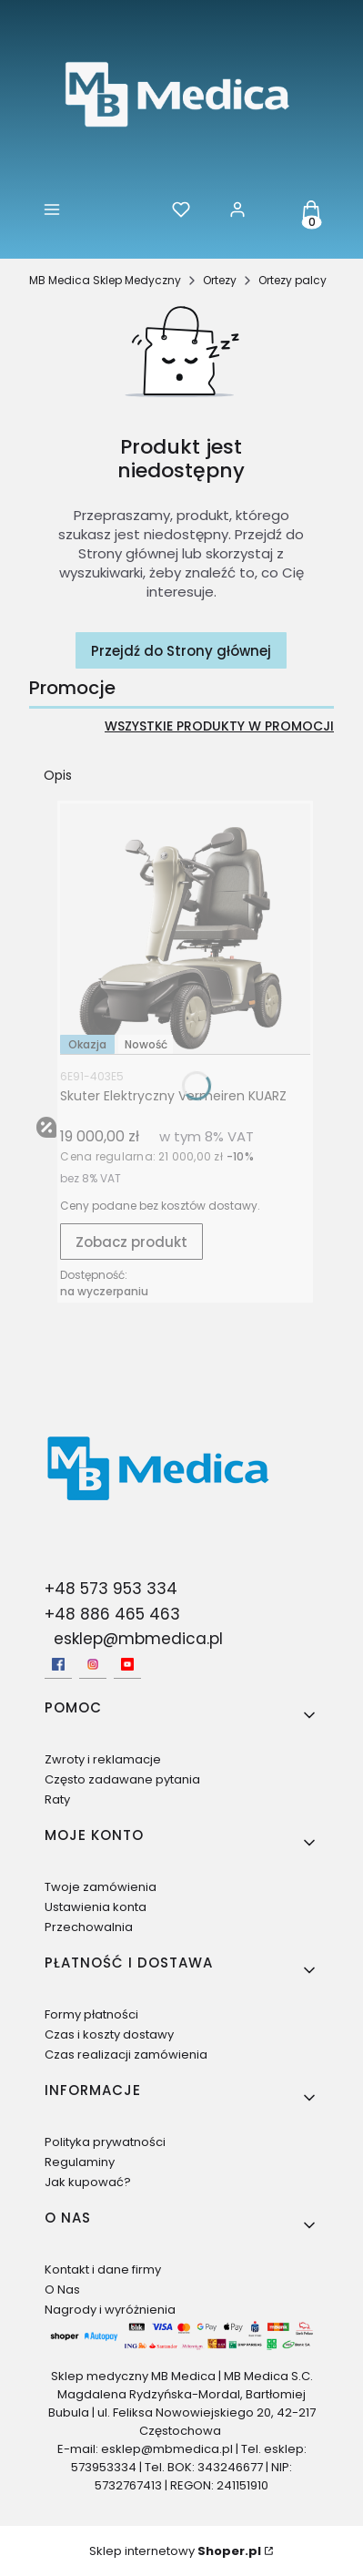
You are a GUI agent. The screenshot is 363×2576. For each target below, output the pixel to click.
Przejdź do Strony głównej (181, 650)
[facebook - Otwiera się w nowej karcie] (58, 1664)
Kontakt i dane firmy (103, 2269)
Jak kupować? (88, 2182)
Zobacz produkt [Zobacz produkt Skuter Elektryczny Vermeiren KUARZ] (131, 1242)
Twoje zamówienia (100, 1887)
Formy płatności (91, 2014)
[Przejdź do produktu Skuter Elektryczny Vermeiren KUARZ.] (185, 928)
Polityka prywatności (105, 2142)
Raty (57, 1799)
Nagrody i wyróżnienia (110, 2309)
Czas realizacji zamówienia (126, 2054)
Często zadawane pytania (122, 1779)
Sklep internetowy (175, 2551)
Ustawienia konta (95, 1907)
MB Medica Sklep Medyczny (105, 280)
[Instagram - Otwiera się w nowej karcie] (92, 1664)
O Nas (62, 2289)
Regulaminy (80, 2162)
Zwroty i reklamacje (103, 1759)
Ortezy (220, 280)
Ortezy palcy (292, 280)
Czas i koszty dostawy (109, 2034)
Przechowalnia (89, 1927)
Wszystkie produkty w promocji (219, 726)
